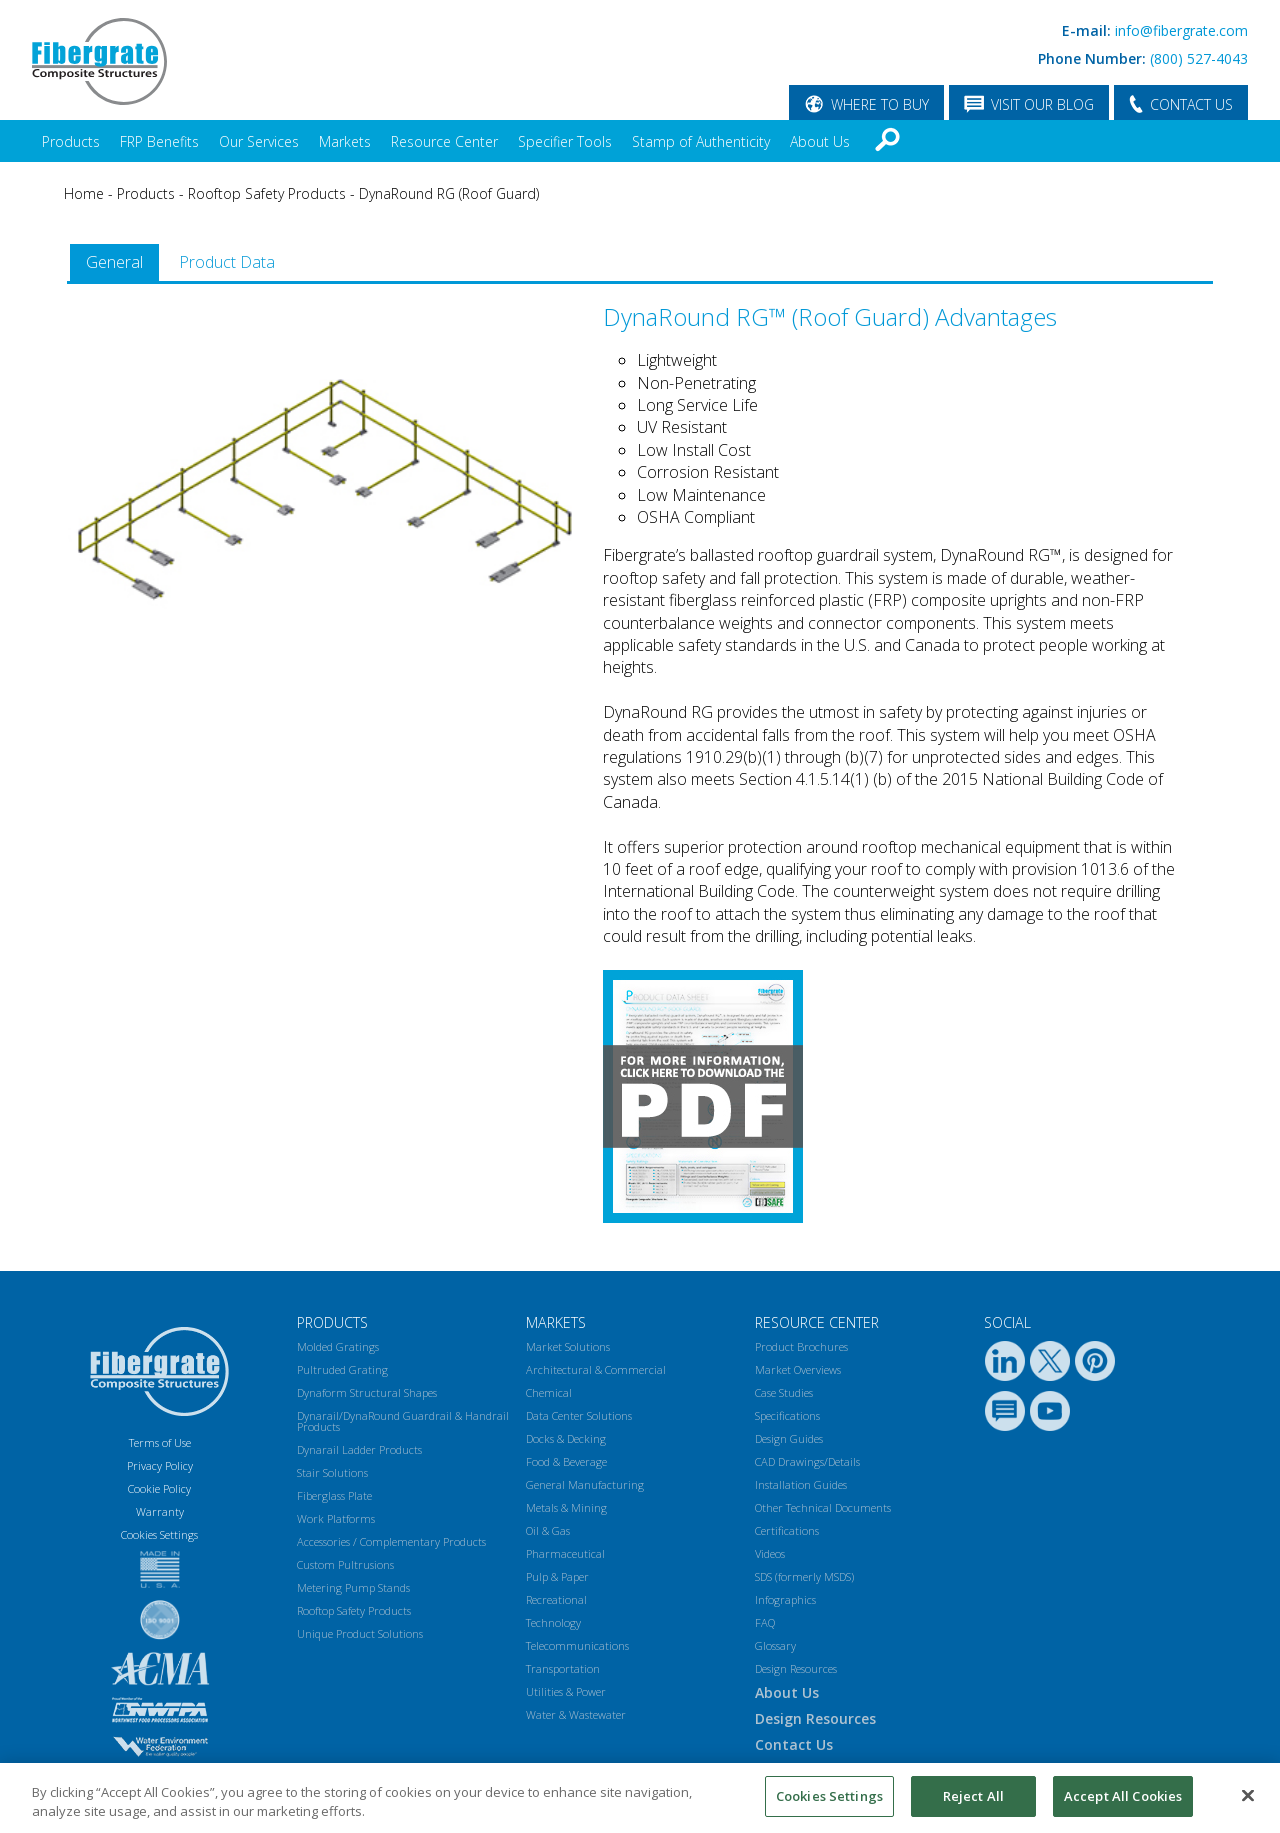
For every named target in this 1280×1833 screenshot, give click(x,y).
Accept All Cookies (1123, 1804)
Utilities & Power (566, 1691)
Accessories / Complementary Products (391, 1541)
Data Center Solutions (579, 1415)
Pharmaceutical (565, 1553)
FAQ (765, 1622)
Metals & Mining (566, 1507)
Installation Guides (801, 1484)
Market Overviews (798, 1369)
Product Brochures (801, 1346)
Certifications (787, 1530)
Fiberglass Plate (334, 1495)
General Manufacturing (585, 1484)
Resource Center (444, 141)
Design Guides (789, 1438)
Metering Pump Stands (353, 1587)
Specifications (787, 1415)
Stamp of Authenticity (701, 141)
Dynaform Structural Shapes (367, 1392)
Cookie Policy (159, 1488)
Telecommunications (577, 1645)
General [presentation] (114, 262)
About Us (820, 141)
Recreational (556, 1599)
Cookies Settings (829, 1804)
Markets (345, 141)
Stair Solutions (332, 1472)
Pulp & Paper (557, 1576)
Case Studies (784, 1392)
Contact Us (794, 1744)
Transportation (563, 1668)
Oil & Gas (548, 1530)
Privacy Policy (160, 1465)
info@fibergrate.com (1181, 30)
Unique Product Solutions (360, 1633)
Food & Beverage (566, 1461)
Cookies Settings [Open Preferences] (159, 1534)
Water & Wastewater (576, 1714)
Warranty (160, 1511)
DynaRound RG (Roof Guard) (449, 193)
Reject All (973, 1804)
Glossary (775, 1645)
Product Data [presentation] (227, 262)
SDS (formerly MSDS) (804, 1576)
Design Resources (796, 1668)
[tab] (114, 262)
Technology (553, 1622)
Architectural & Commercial (596, 1369)
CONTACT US (1191, 104)
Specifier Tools (565, 141)
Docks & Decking (566, 1438)
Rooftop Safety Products (267, 193)
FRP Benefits (159, 141)
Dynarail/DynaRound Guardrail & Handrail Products (403, 1421)
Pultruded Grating (342, 1369)
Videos (770, 1553)
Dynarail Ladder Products (359, 1449)
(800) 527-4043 (1199, 58)
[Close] (1248, 1803)
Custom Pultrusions (345, 1564)
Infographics (785, 1599)
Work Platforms (336, 1518)
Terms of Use (160, 1442)
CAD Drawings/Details (807, 1461)
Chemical (549, 1392)
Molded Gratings (338, 1346)
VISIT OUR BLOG (1042, 104)
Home (84, 193)
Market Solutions (568, 1346)
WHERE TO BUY (880, 104)
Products (71, 141)
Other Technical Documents (823, 1507)
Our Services (259, 141)
